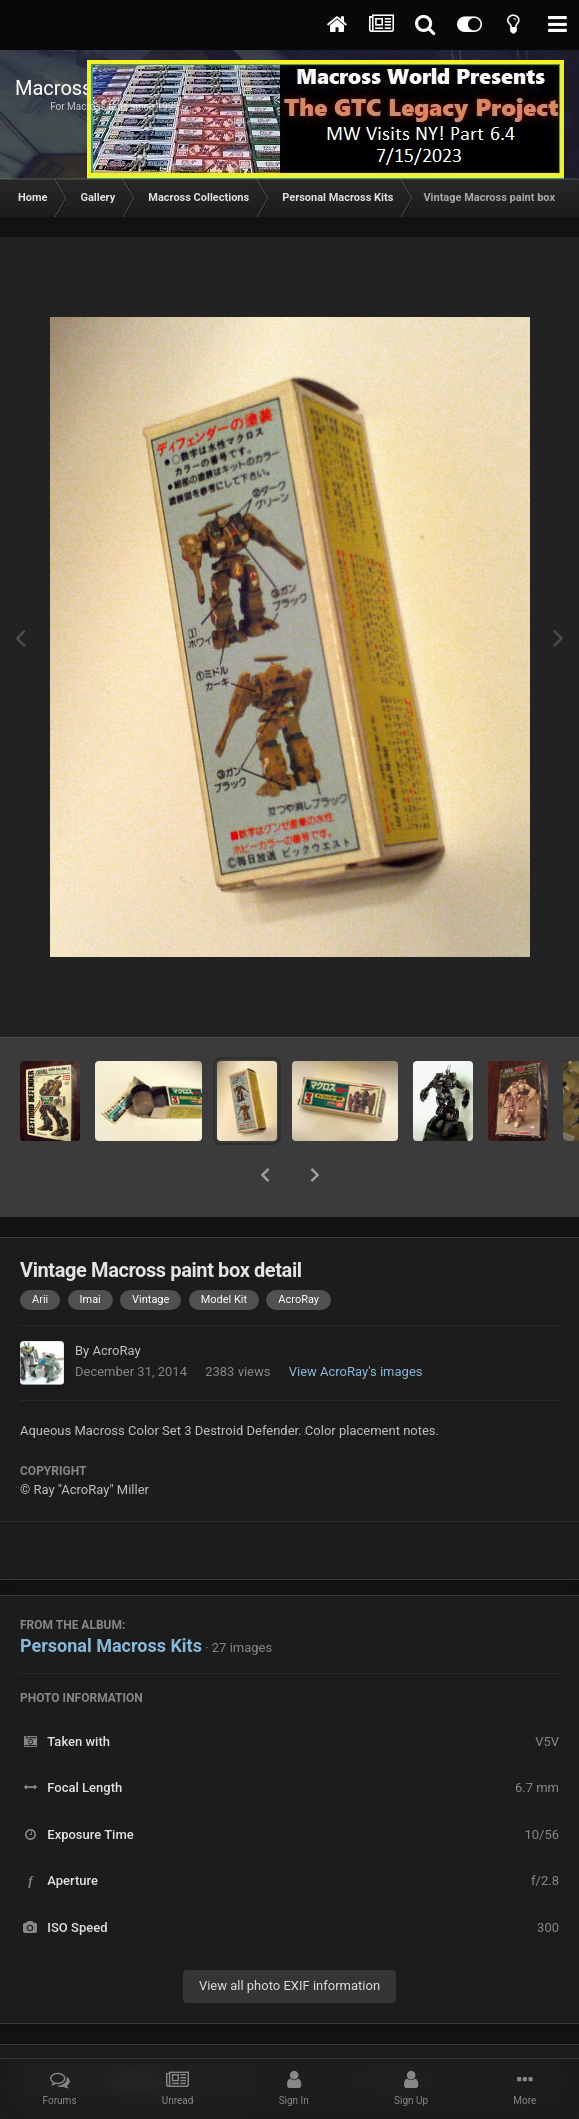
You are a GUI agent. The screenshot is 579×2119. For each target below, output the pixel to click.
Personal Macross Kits (111, 1593)
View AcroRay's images (356, 1319)
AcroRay (116, 1298)
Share (138, 2029)
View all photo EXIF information (289, 1933)
